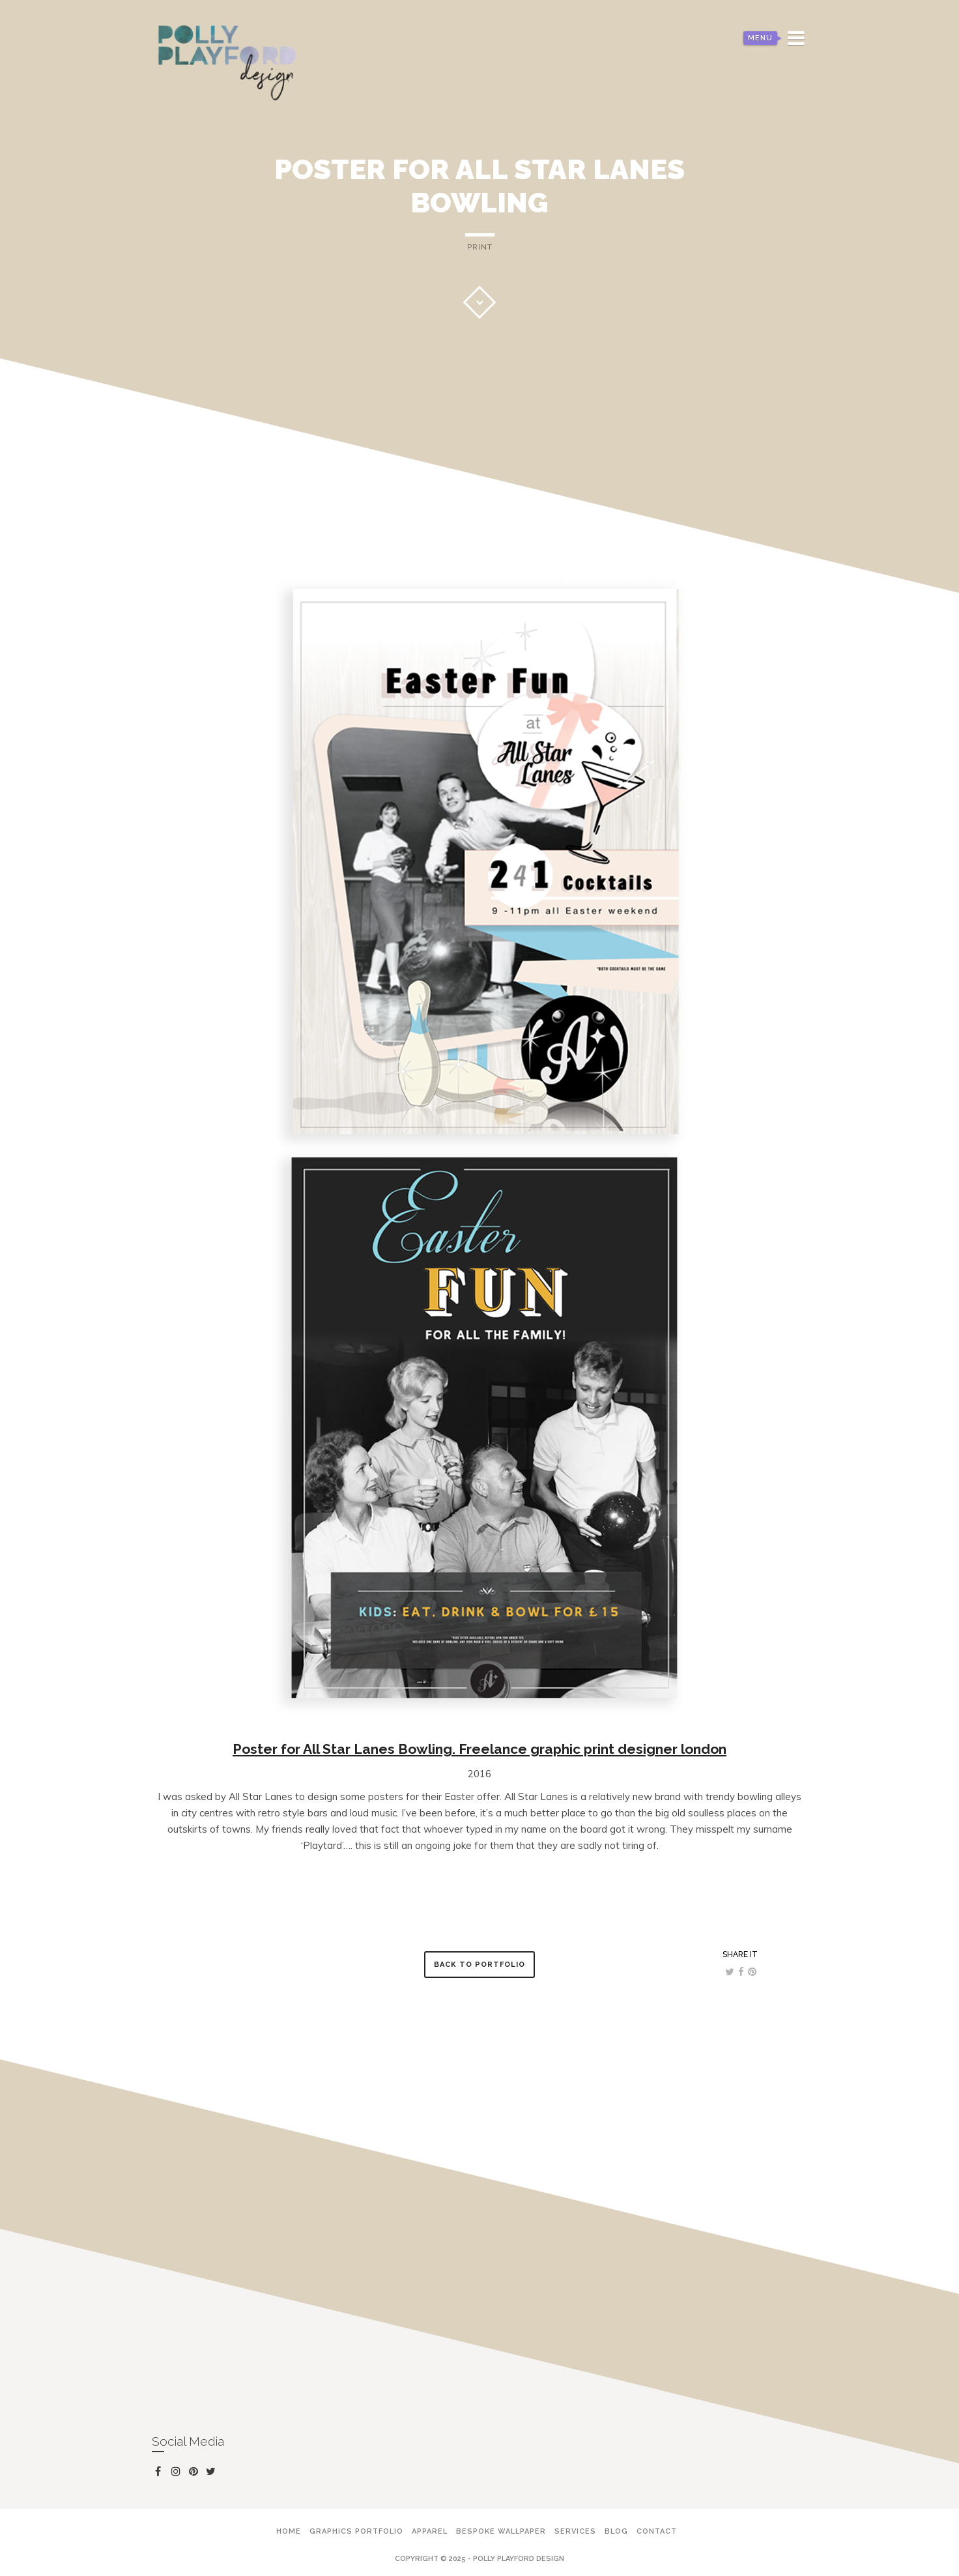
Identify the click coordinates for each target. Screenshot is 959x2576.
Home (288, 2531)
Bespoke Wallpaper (501, 2531)
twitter (213, 2474)
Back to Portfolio (479, 1964)
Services (575, 2531)
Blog (616, 2531)
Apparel (430, 2531)
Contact (657, 2531)
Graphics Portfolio (356, 2531)
